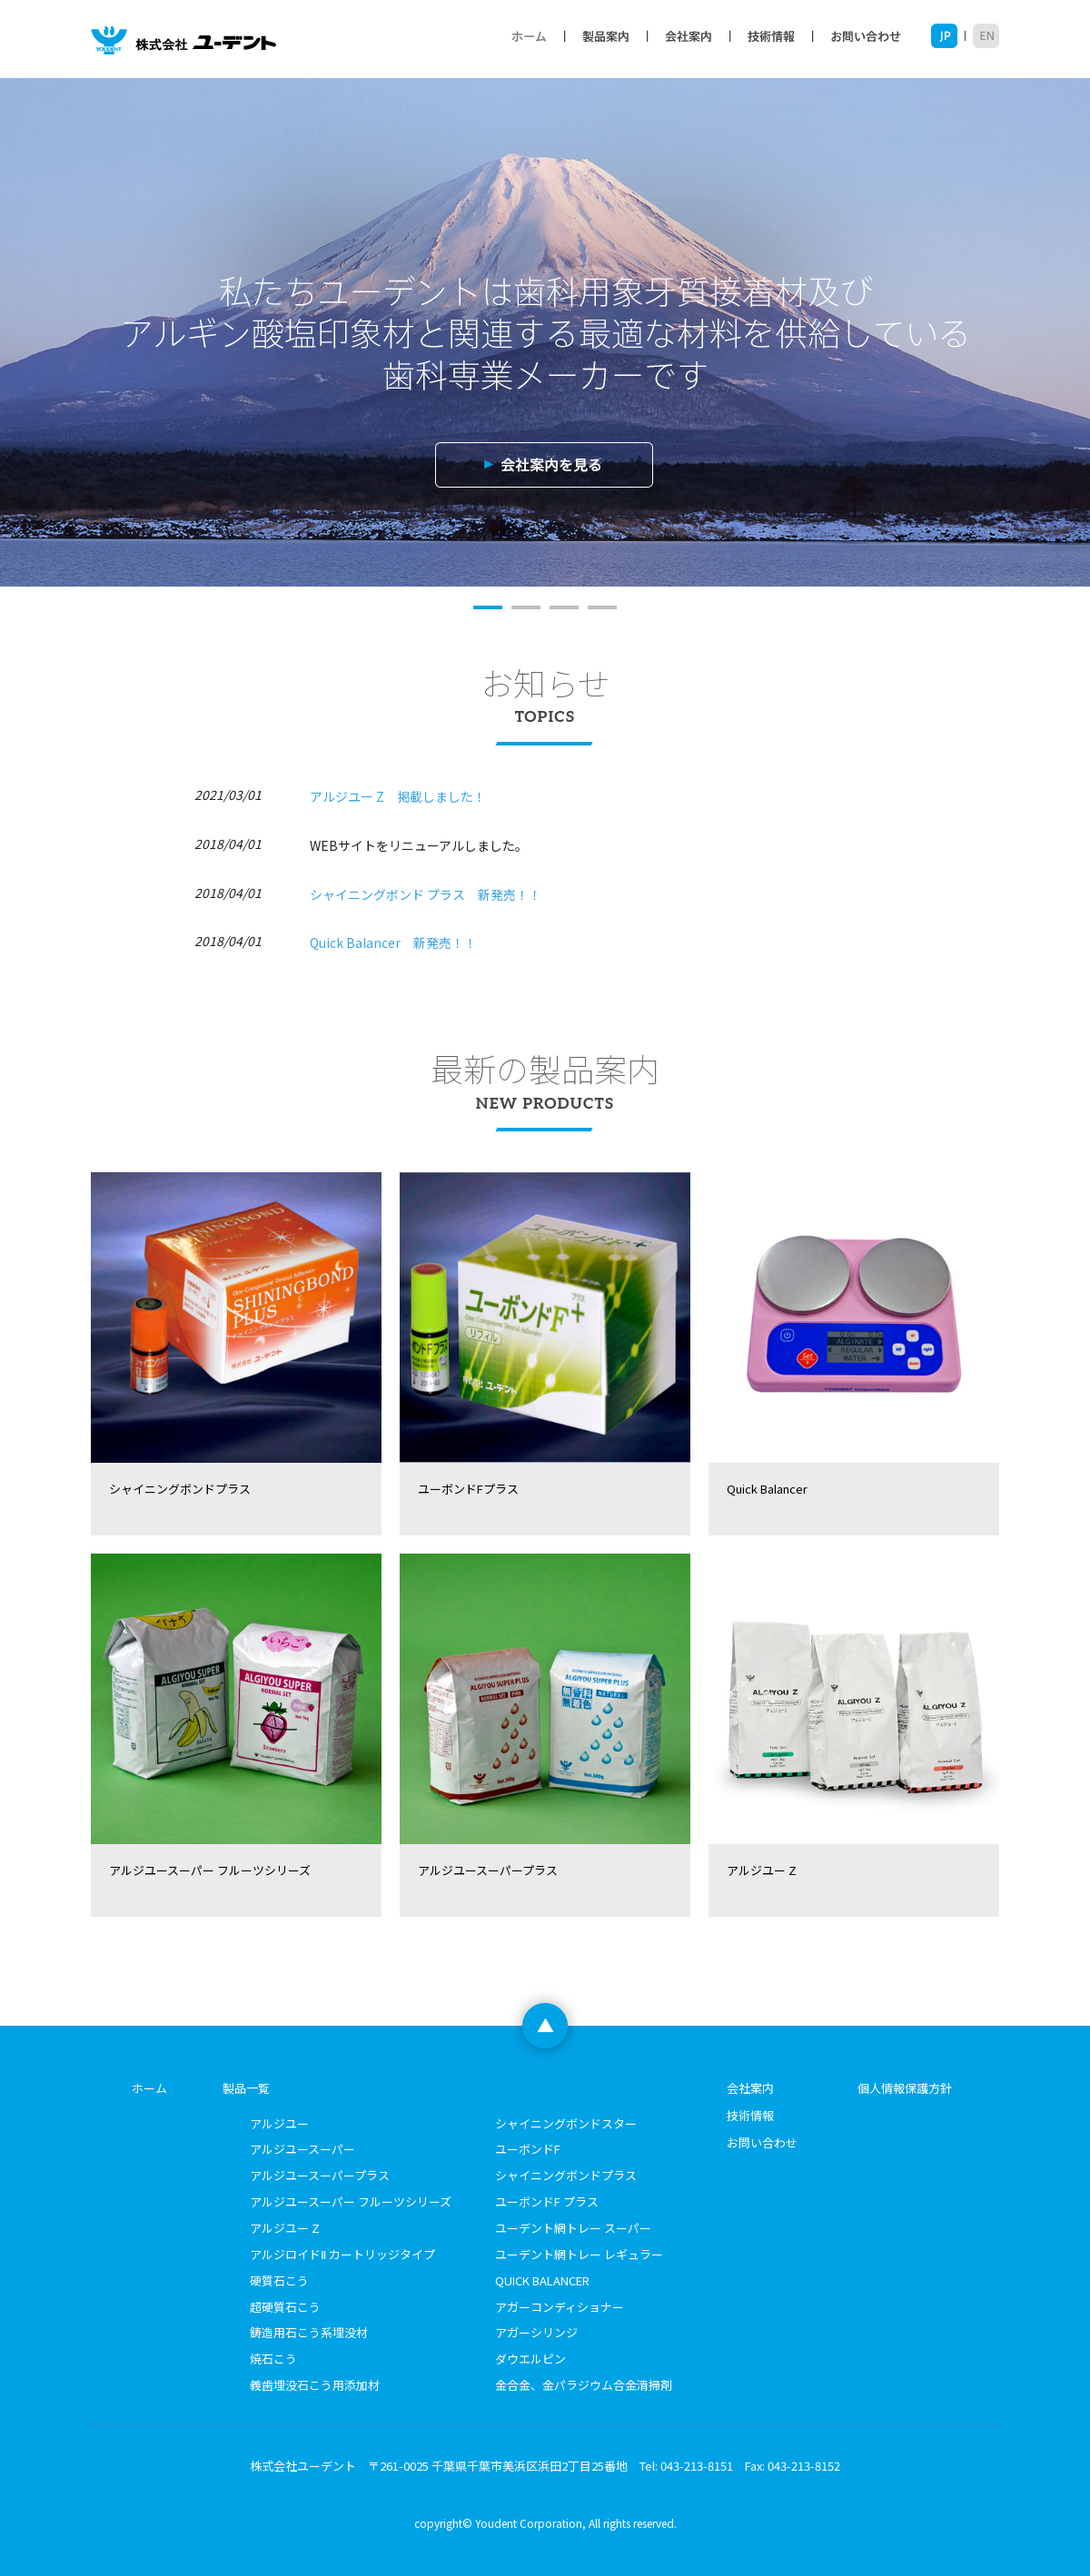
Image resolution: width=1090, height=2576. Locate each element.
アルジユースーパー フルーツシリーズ (350, 2201)
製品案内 (605, 36)
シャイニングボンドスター (566, 2123)
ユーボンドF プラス (547, 2201)
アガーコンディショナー (559, 2306)
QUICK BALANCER (542, 2280)
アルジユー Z (285, 2227)
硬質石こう (279, 2280)
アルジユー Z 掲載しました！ (398, 796)
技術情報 (770, 36)
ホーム (529, 36)
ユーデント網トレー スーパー (573, 2227)
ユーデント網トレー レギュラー (579, 2254)
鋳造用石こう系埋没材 (309, 2332)
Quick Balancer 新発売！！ (393, 942)
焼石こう (273, 2358)
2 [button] (525, 607)
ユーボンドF (527, 2148)
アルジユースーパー (302, 2148)
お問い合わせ (871, 36)
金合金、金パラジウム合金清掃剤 (583, 2384)
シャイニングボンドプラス (566, 2175)
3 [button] (564, 607)
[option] (545, 332)
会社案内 (688, 36)
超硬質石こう (285, 2306)
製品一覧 (246, 2088)
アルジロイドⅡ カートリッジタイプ (342, 2254)
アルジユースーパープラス (320, 2175)
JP (948, 36)
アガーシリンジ (536, 2332)
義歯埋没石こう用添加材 (315, 2384)
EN (982, 36)
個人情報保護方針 (904, 2088)
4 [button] (602, 607)
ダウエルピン (530, 2358)
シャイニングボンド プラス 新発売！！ (425, 894)
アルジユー (279, 2123)
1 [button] (487, 607)
